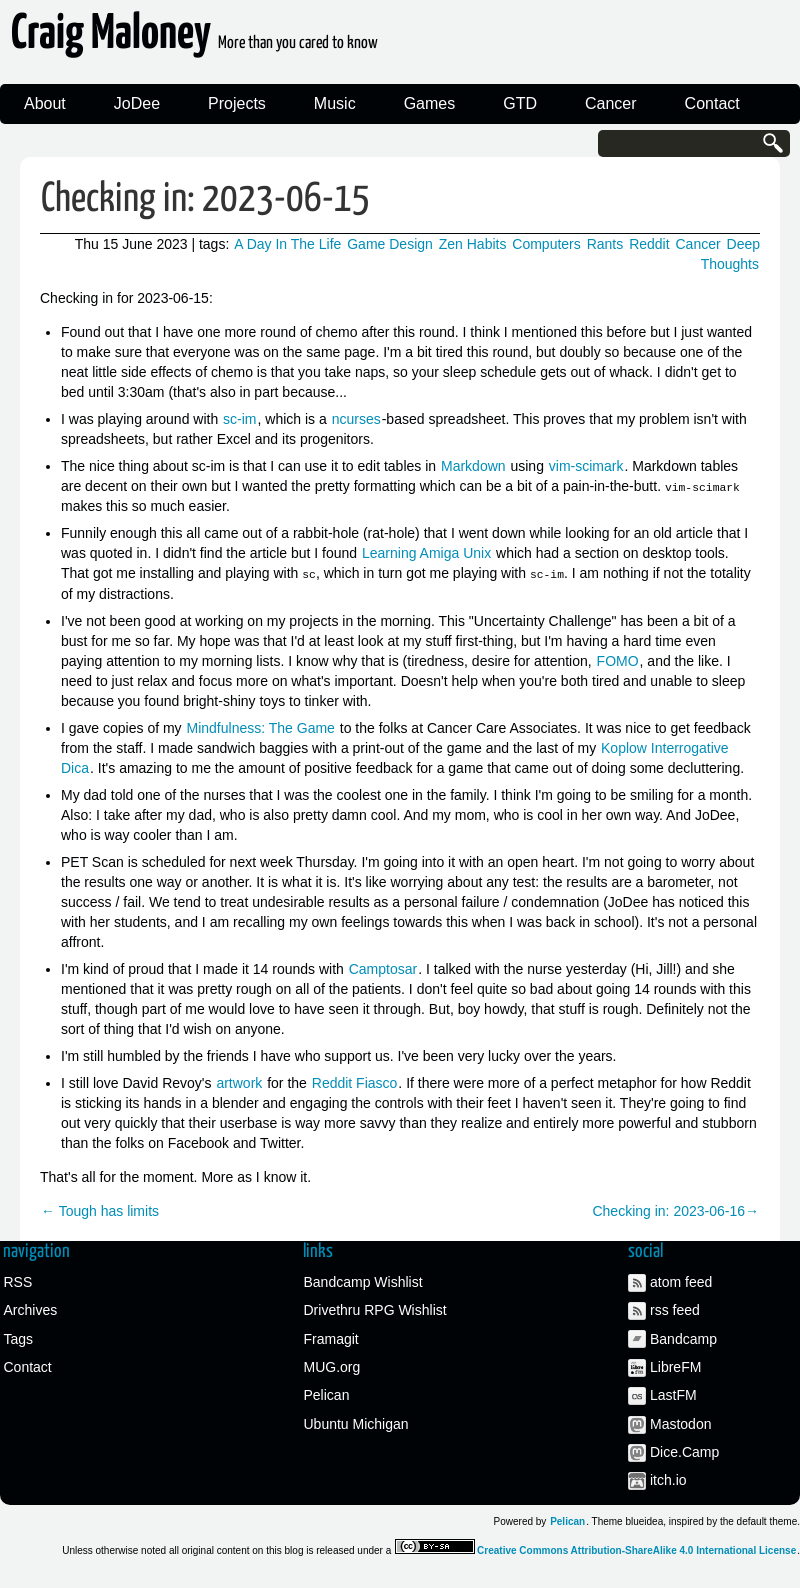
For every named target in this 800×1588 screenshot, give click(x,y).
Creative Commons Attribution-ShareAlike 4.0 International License (636, 1549)
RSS (18, 1281)
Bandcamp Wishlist (363, 1281)
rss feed (675, 1310)
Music (335, 103)
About (45, 103)
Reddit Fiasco (355, 1082)
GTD (520, 103)
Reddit (649, 244)
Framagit (331, 1338)
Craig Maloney (194, 39)
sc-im (239, 419)
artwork (239, 1082)
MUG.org (332, 1366)
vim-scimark (586, 466)
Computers (546, 244)
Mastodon (680, 1423)
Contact (712, 103)
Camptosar (383, 968)
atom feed (681, 1281)
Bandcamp (683, 1338)
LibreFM (675, 1366)
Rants (605, 244)
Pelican (327, 1395)
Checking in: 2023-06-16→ (675, 1210)
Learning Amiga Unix (426, 553)
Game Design (390, 244)
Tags (19, 1338)
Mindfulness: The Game (261, 727)
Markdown (473, 466)
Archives (31, 1310)
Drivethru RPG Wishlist (375, 1310)
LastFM (673, 1395)
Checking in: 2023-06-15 (205, 199)
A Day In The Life (287, 244)
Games (430, 103)
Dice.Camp (684, 1452)
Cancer (611, 103)
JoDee (137, 103)
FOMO (618, 660)
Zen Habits (473, 244)
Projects (237, 103)
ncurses (356, 419)
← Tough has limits (100, 1210)
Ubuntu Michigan (356, 1423)
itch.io (668, 1480)
